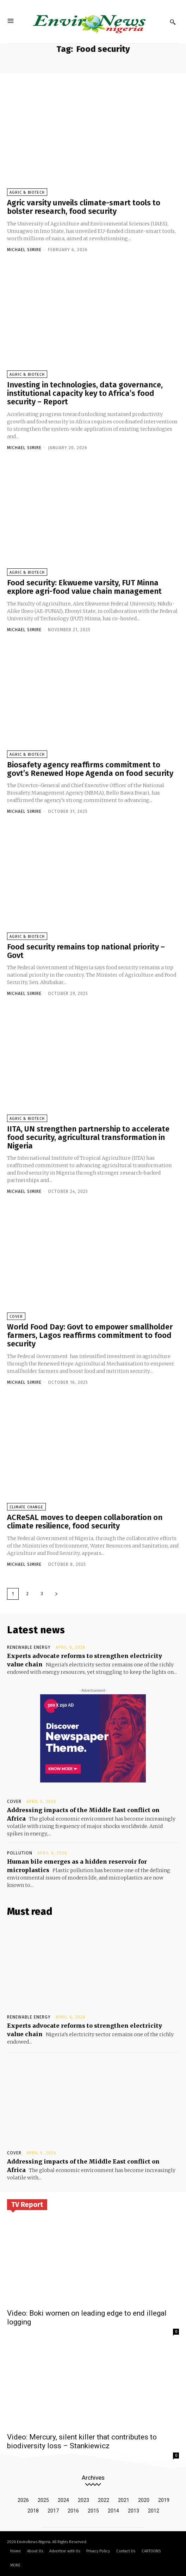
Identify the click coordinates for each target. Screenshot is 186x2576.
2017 (53, 2511)
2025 (43, 2500)
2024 (63, 2500)
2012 (153, 2511)
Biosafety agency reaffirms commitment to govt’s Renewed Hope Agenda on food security (90, 769)
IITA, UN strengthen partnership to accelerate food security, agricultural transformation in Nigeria (88, 1137)
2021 (123, 2500)
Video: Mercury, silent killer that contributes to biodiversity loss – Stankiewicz (82, 2441)
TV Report (27, 2204)
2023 (83, 2500)
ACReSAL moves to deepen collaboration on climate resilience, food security (84, 1522)
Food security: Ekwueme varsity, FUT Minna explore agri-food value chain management (84, 587)
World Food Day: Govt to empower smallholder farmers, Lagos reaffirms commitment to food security (90, 1335)
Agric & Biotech (27, 192)
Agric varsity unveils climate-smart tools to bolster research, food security (83, 207)
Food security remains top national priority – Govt (86, 951)
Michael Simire (24, 249)
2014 (113, 2511)
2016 (73, 2511)
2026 (23, 2500)
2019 (163, 2500)
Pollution (19, 1853)
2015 (93, 2511)
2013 (133, 2511)
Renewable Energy (29, 1647)
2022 (103, 2500)
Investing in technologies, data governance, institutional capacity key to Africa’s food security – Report (85, 393)
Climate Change (26, 1507)
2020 (143, 2500)
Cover (16, 1316)
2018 (33, 2511)
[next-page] (56, 1594)
